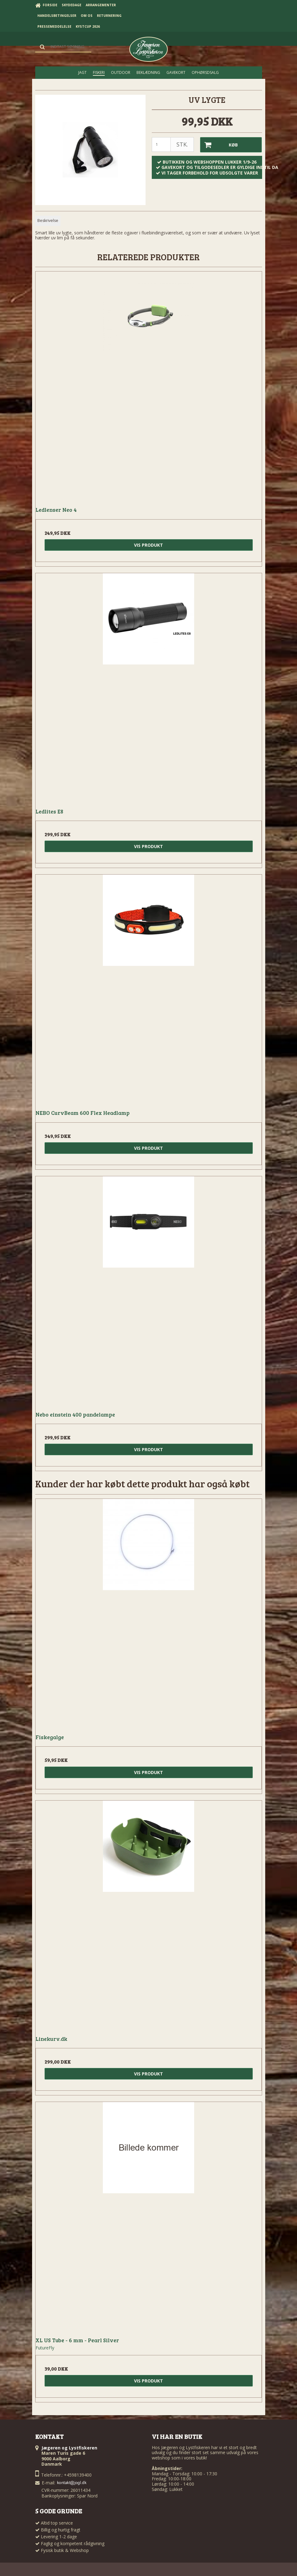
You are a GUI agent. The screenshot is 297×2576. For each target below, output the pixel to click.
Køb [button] (219, 144)
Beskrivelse (47, 220)
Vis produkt (148, 545)
